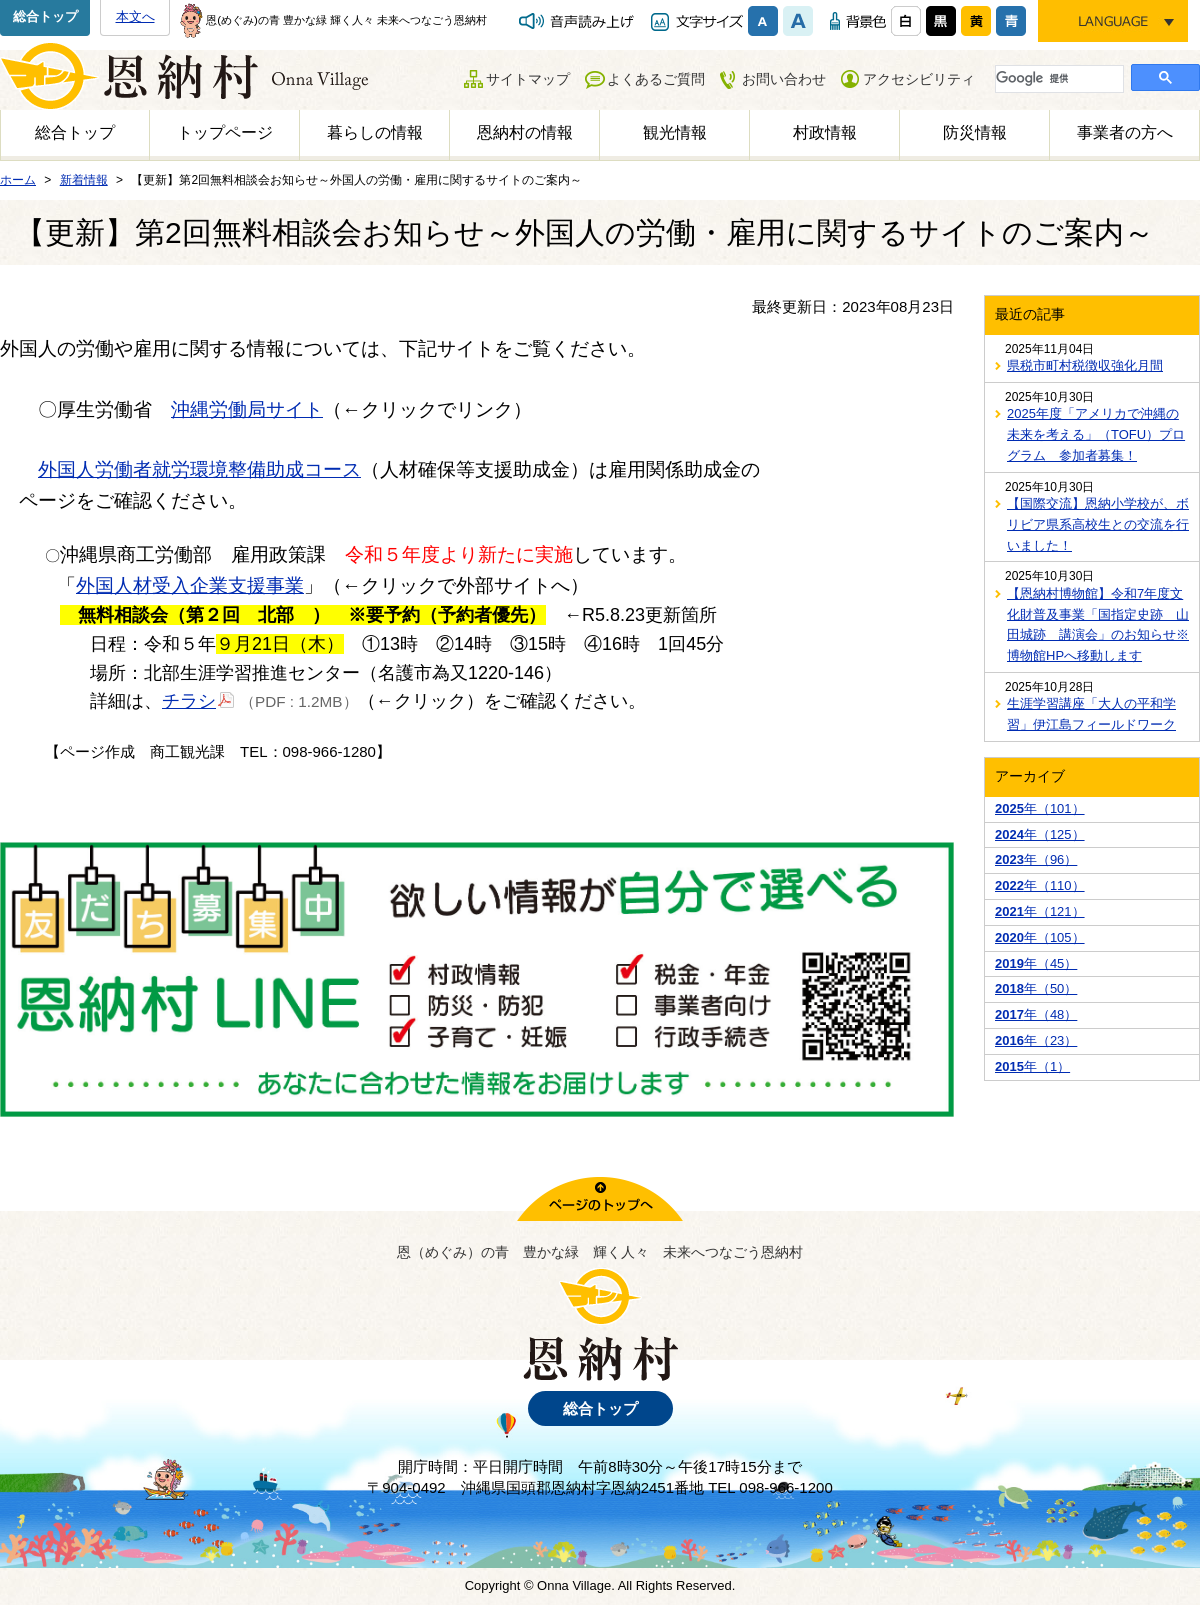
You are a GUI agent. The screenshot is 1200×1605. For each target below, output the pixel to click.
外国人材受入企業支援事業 (190, 585)
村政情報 (825, 132)
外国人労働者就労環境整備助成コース (199, 469)
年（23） (1036, 1040)
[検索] (1057, 78)
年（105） (1040, 937)
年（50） (1036, 988)
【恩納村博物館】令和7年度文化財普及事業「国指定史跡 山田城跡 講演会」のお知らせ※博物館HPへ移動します (1098, 624)
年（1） (1032, 1066)
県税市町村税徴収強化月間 (1085, 365)
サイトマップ (528, 79)
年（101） (1040, 808)
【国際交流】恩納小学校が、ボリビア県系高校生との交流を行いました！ (1098, 524)
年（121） (1040, 911)
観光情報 (675, 132)
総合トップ (45, 16)
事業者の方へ (1125, 132)
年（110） (1040, 885)
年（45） (1036, 963)
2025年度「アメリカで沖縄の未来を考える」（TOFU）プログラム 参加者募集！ (1096, 434)
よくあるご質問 (656, 79)
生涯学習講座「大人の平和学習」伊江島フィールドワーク (1091, 714)
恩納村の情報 (525, 132)
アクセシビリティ (919, 79)
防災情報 (975, 132)
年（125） (1040, 834)
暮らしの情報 (375, 132)
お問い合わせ (784, 79)
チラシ (198, 700)
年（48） (1036, 1014)
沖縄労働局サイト (247, 409)
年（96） (1036, 859)
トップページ (225, 132)
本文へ (135, 16)
